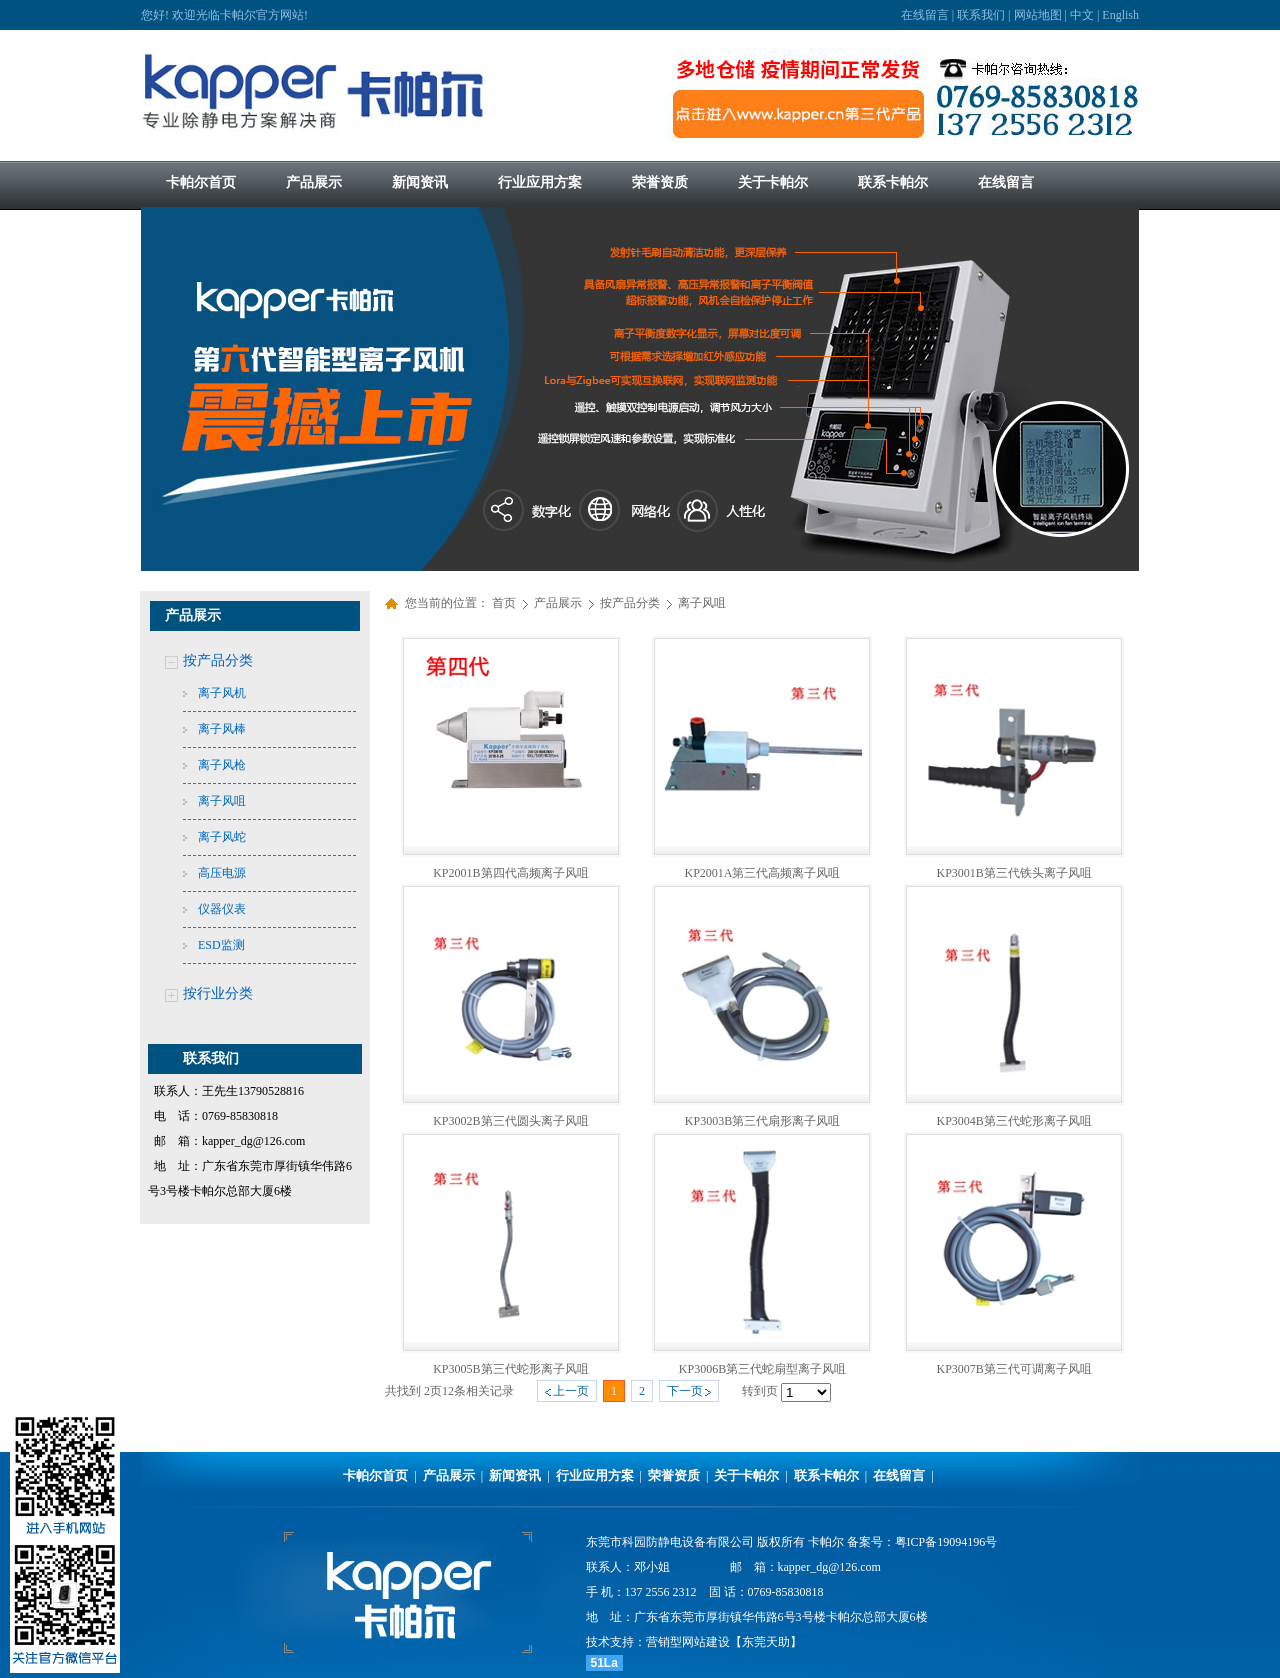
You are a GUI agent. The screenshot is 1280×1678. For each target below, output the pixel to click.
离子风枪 (222, 765)
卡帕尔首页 (375, 1475)
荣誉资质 (674, 1475)
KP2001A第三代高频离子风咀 (762, 873)
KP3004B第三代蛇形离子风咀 (1013, 1121)
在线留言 (925, 15)
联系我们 (981, 15)
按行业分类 (218, 993)
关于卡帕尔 (746, 1475)
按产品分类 (218, 660)
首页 (504, 603)
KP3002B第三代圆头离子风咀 (510, 1121)
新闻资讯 (515, 1475)
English (1120, 15)
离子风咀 (222, 801)
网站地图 (1038, 15)
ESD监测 (221, 945)
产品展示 (559, 603)
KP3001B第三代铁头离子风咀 (1013, 873)
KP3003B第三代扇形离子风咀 (762, 1121)
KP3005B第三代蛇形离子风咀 (510, 1369)
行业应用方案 (595, 1475)
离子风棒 (222, 729)
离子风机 (222, 693)
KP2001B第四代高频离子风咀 (510, 873)
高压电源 (222, 873)
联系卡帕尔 (826, 1475)
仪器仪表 (222, 909)
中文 (1082, 15)
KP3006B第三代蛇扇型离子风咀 (762, 1369)
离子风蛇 (222, 837)
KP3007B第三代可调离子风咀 (1013, 1369)
